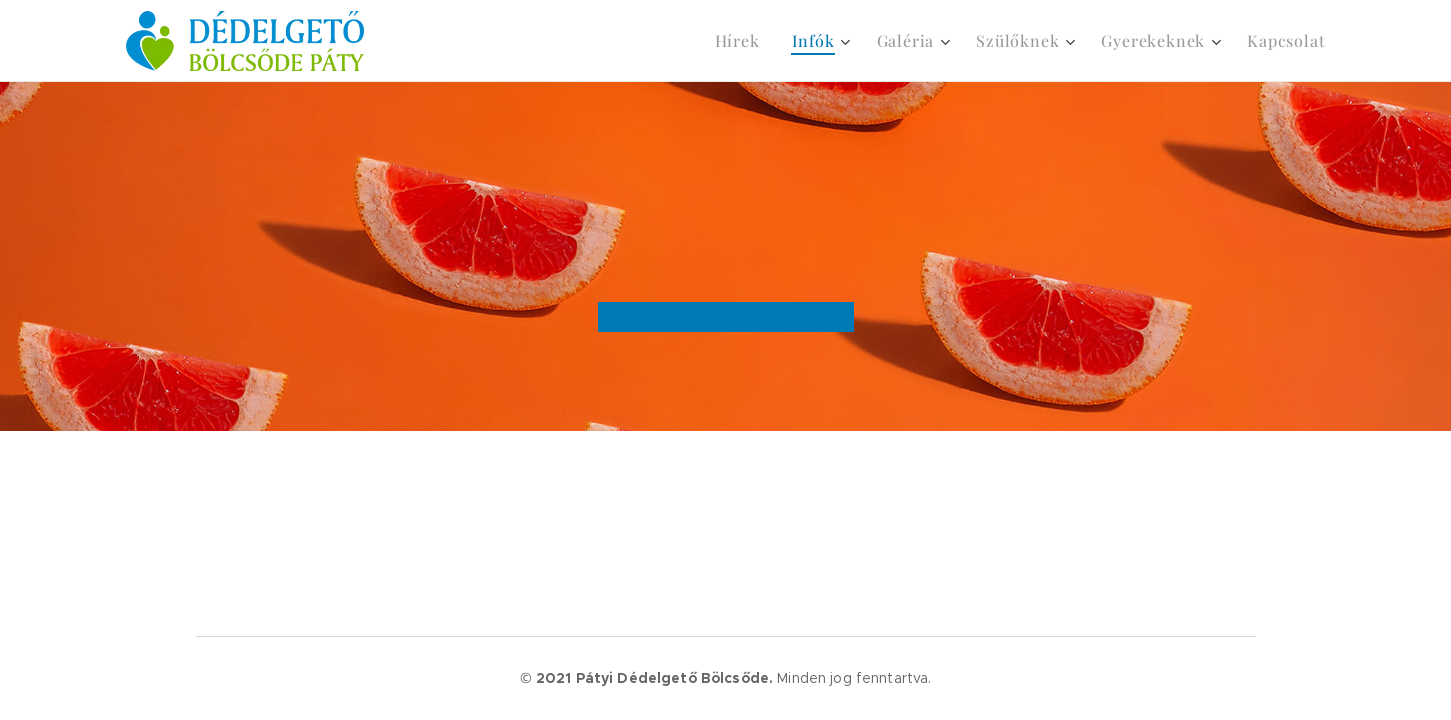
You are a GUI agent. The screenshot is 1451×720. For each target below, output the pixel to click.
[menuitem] (743, 41)
